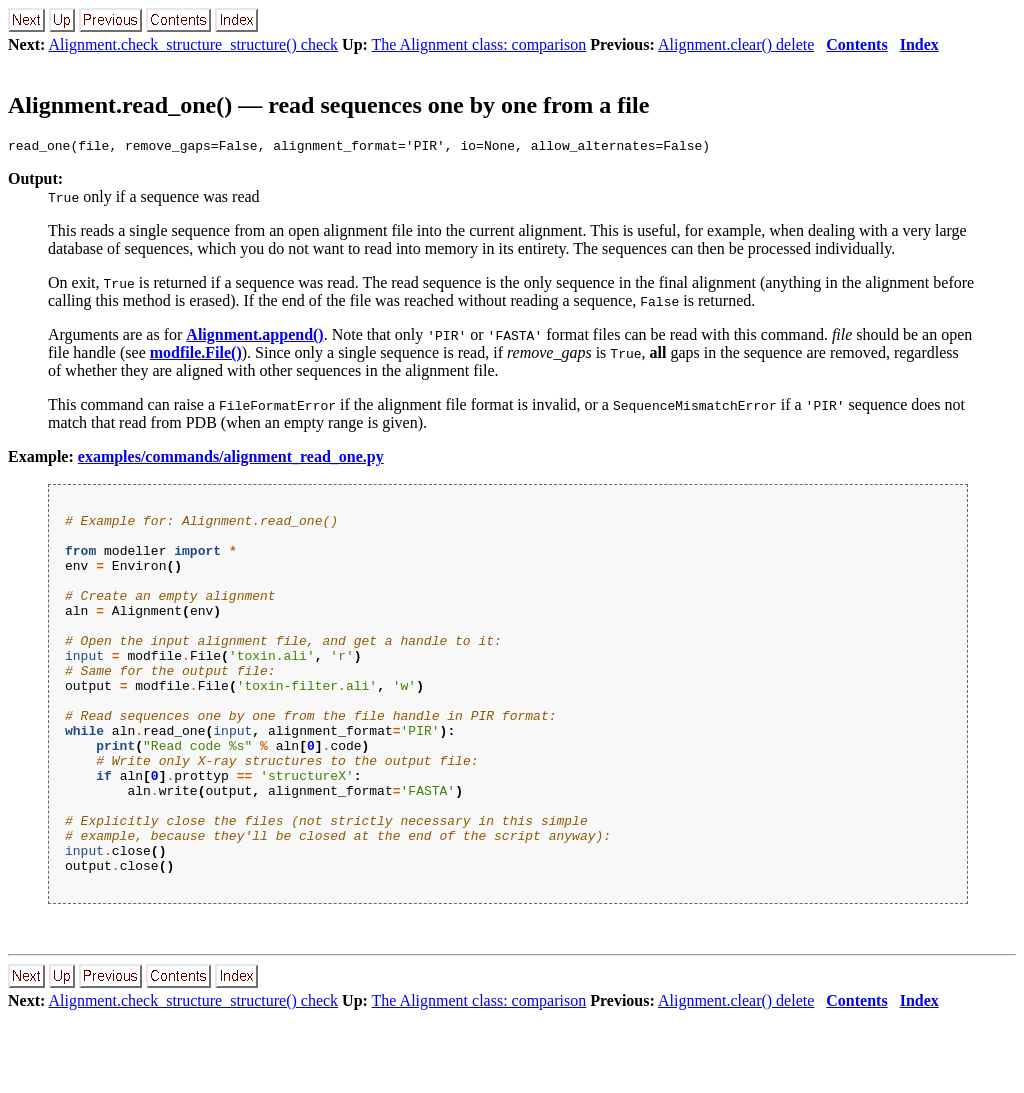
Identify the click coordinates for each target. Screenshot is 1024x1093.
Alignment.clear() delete (736, 44)
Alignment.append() (254, 337)
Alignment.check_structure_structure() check (193, 44)
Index (919, 44)
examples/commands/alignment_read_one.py (231, 459)
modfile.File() (196, 355)
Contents (856, 44)
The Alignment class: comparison (479, 44)
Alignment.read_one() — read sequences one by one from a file (328, 105)
